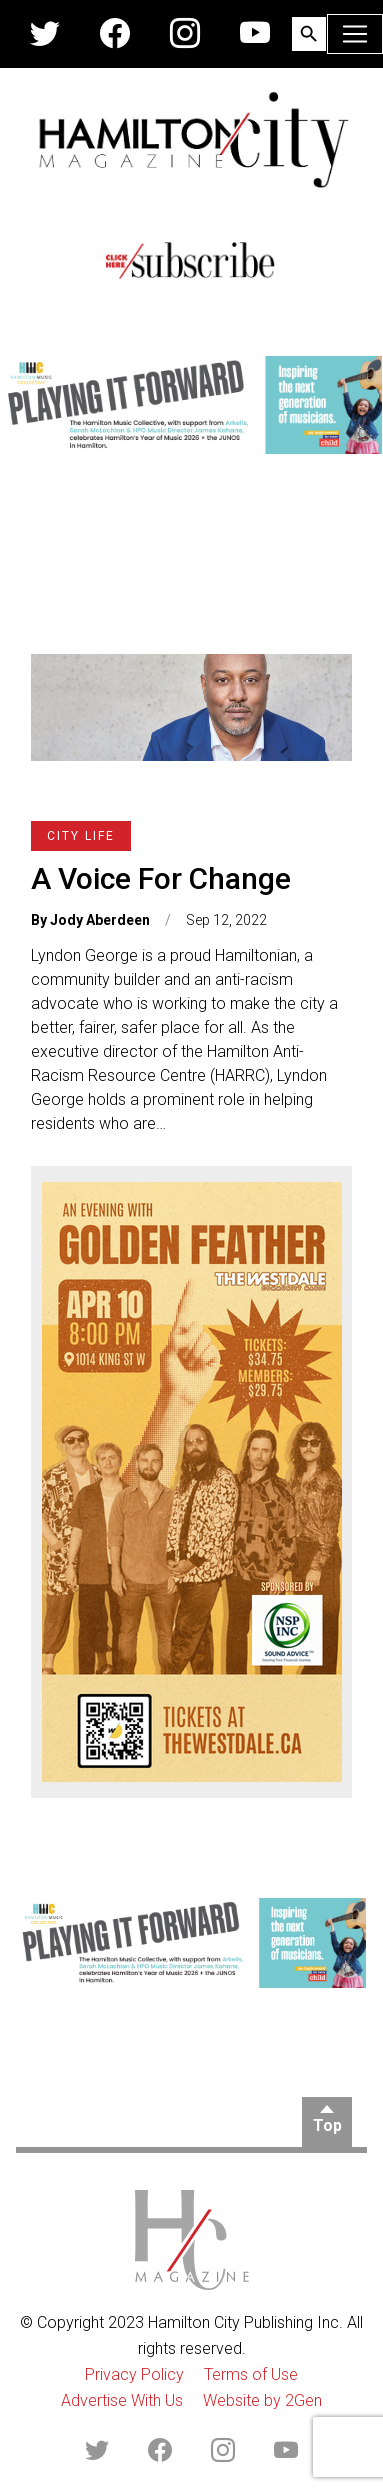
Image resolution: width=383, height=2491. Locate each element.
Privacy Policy (134, 2374)
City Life (81, 836)
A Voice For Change (161, 878)
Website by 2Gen (262, 2400)
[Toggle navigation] (355, 34)
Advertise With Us (122, 2400)
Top (327, 2125)
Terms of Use (251, 2374)
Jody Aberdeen (100, 920)
